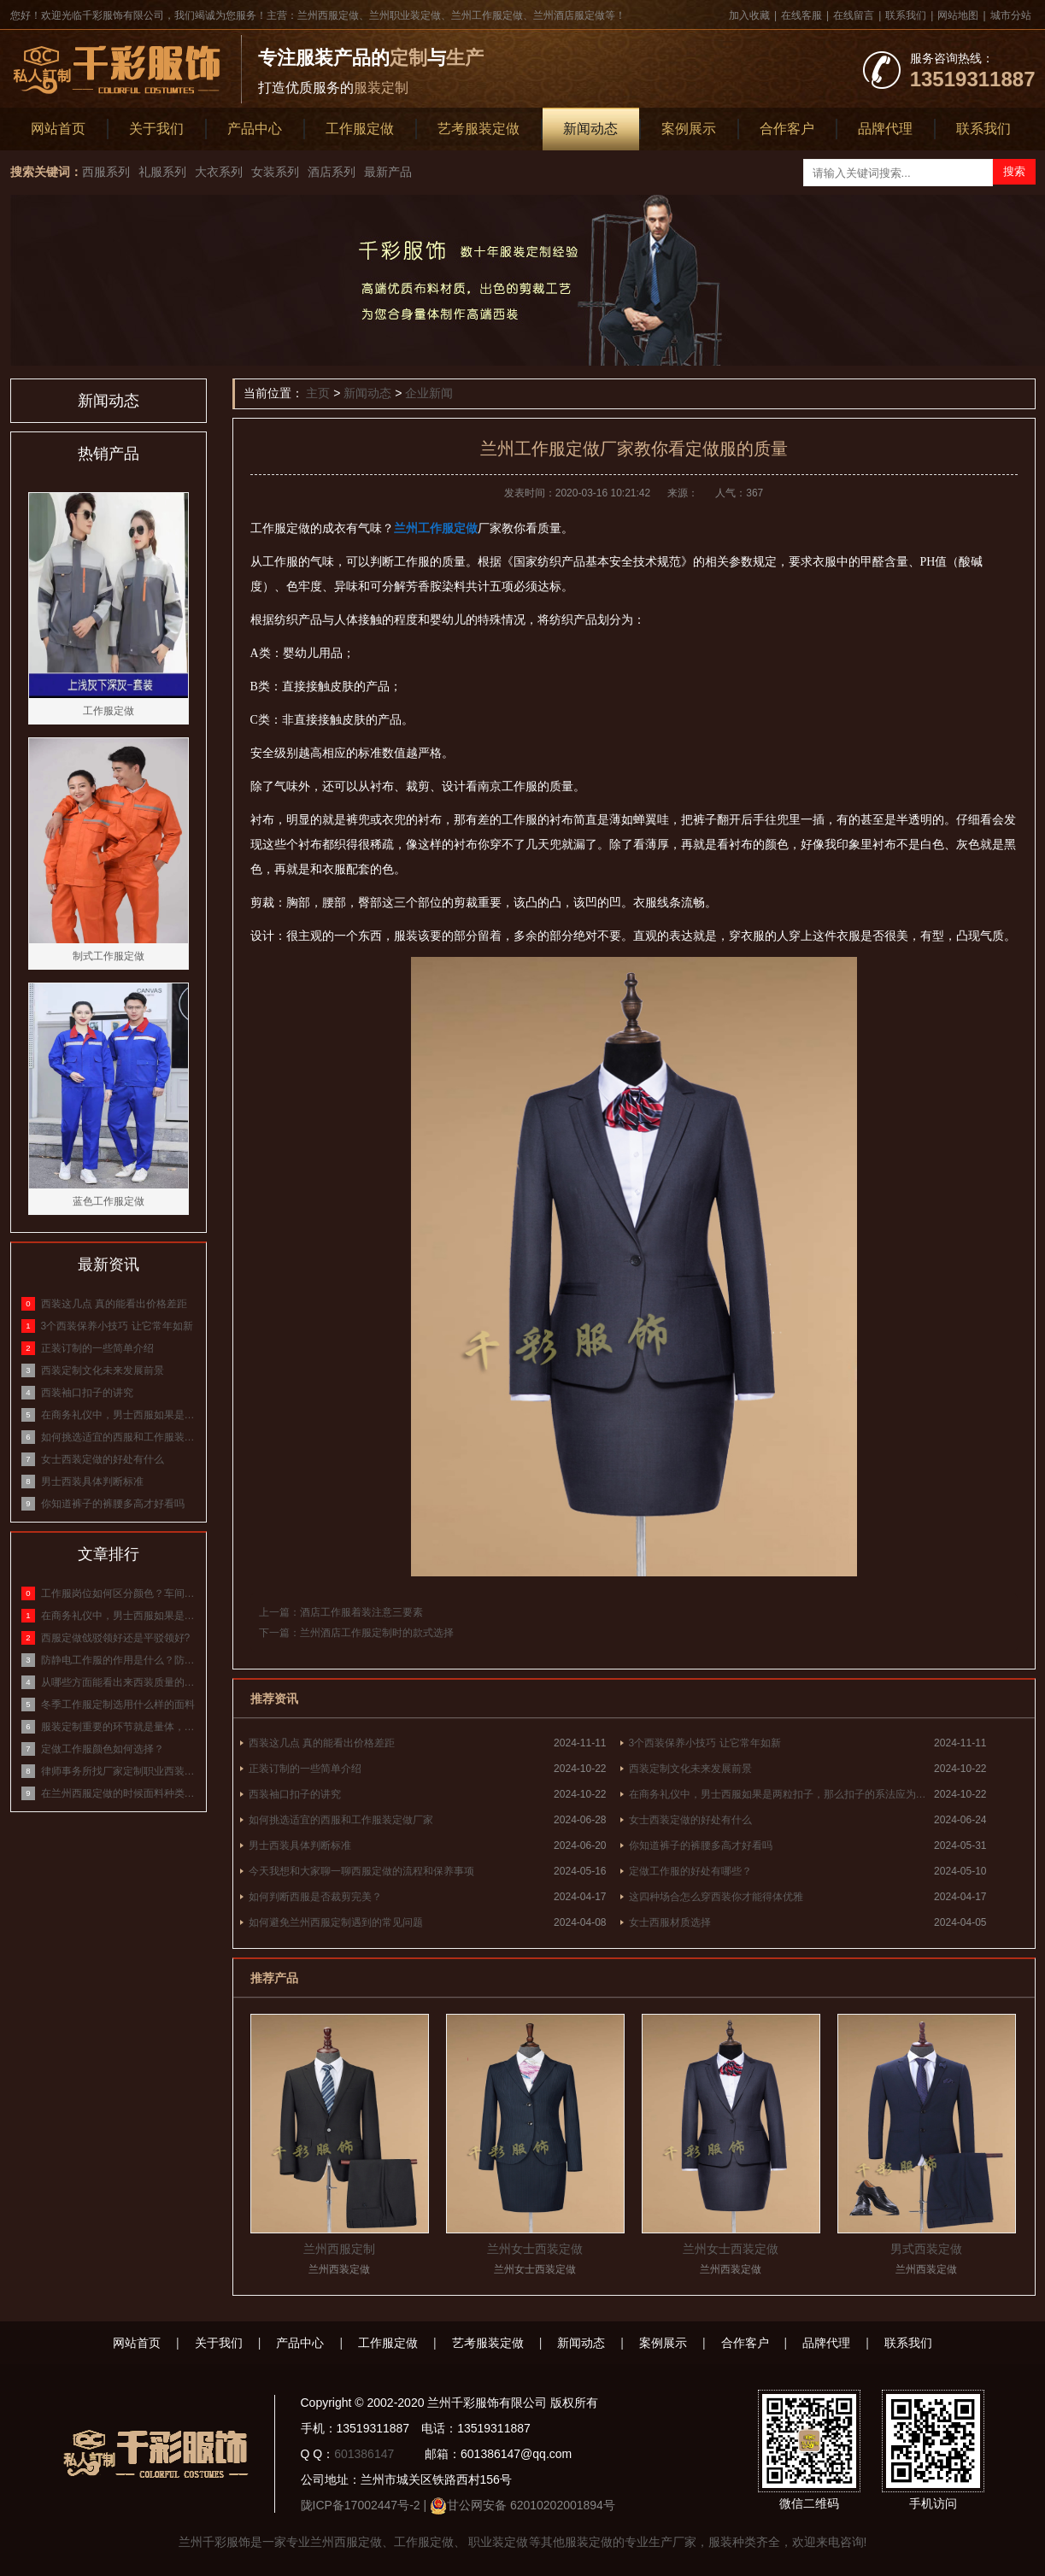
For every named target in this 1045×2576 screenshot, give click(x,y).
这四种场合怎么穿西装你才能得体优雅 (716, 1897)
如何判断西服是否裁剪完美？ (315, 1897)
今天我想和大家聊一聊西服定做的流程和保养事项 (361, 1871)
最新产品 (388, 172)
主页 (318, 393)
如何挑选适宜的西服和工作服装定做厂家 (341, 1820)
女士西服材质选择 (670, 1922)
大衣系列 (219, 172)
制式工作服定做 (108, 956)
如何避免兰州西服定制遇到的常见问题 (336, 1922)
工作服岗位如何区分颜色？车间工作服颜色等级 (119, 1593)
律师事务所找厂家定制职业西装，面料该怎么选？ (119, 1771)
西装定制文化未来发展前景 (690, 1769)
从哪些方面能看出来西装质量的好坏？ (119, 1682)
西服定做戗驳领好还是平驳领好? (116, 1638)
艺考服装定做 (478, 128)
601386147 (364, 2454)
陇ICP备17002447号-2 (360, 2505)
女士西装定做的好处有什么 (690, 1820)
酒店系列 (331, 172)
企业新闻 (429, 393)
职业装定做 (497, 2542)
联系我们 (905, 15)
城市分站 (1010, 15)
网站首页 (58, 128)
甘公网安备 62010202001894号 (531, 2505)
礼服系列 (162, 172)
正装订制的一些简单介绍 (305, 1769)
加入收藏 (749, 15)
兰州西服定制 (339, 2249)
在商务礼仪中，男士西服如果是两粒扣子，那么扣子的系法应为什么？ (782, 1794)
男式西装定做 (926, 2249)
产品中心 (254, 128)
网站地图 (957, 15)
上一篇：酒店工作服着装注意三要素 (341, 1612)
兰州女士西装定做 (535, 2249)
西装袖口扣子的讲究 (295, 1794)
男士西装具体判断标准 (300, 1845)
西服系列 (106, 172)
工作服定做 (360, 128)
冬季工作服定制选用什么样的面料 (118, 1704)
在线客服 (801, 15)
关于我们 (156, 128)
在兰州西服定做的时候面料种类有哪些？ (119, 1793)
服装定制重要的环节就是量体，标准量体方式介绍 (119, 1727)
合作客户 (787, 128)
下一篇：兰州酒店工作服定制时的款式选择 (356, 1633)
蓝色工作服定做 (108, 1201)
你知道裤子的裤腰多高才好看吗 (700, 1845)
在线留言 (853, 15)
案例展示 (688, 128)
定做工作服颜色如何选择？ (102, 1749)
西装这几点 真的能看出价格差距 (322, 1743)
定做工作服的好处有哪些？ (690, 1871)
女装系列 (275, 172)
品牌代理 (885, 128)
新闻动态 (590, 128)
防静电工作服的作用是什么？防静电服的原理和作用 (119, 1660)
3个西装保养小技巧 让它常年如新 (705, 1743)
